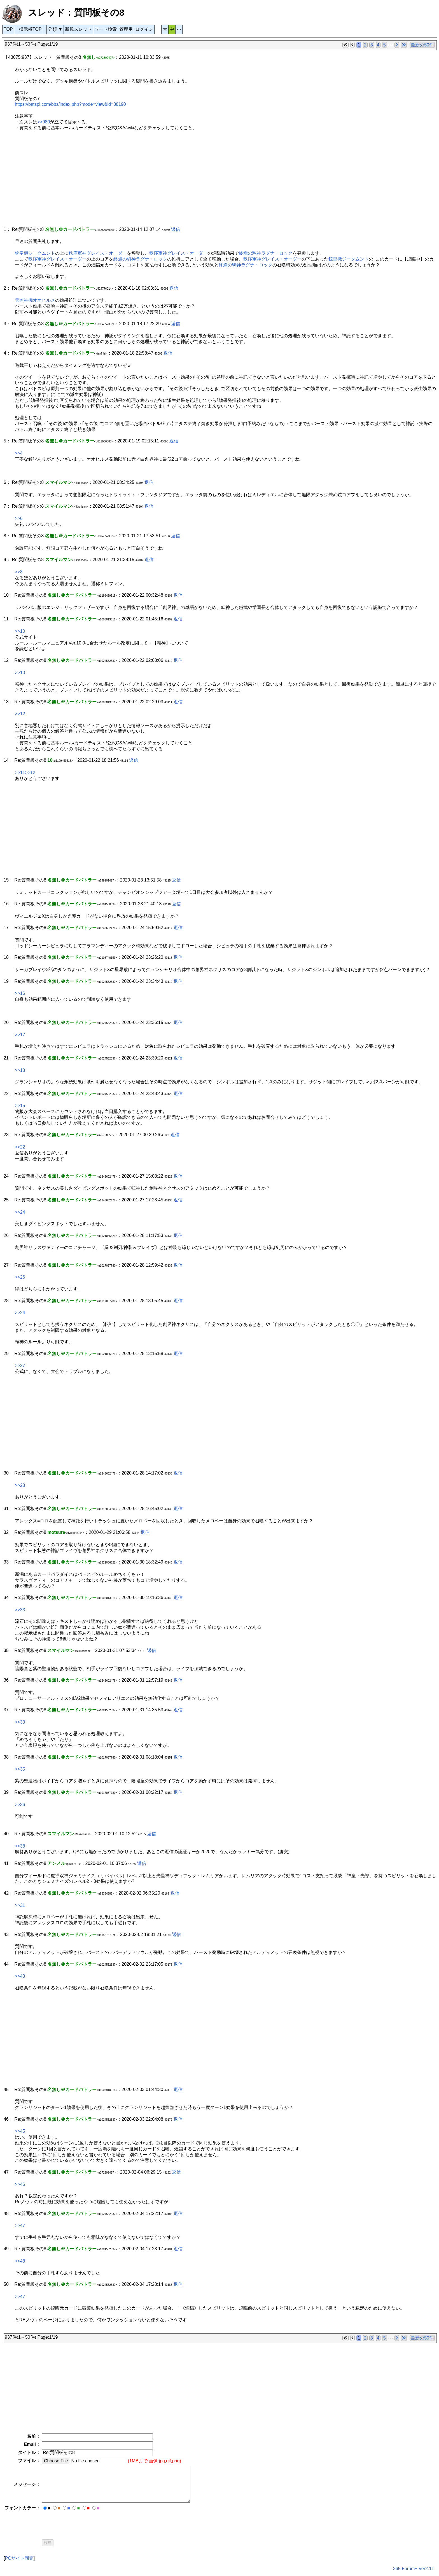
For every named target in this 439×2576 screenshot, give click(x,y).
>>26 (20, 1277)
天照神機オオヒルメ (35, 300)
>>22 (20, 1147)
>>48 (20, 2261)
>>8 (19, 571)
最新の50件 (422, 45)
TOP (8, 29)
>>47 (20, 2225)
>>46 (20, 2184)
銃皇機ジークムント (35, 253)
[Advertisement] (172, 181)
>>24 (20, 1212)
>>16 (20, 993)
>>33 (20, 1609)
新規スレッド (78, 29)
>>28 (20, 1485)
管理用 (126, 29)
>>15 (20, 1105)
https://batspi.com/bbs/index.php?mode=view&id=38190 (70, 104)
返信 (175, 229)
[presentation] (84, 2523)
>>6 (19, 518)
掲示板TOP (30, 29)
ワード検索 (105, 29)
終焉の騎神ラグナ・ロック (266, 253)
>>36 (20, 1804)
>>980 (43, 121)
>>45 (20, 2131)
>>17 (20, 1034)
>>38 (20, 1846)
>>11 (20, 772)
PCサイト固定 (19, 2558)
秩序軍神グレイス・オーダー (98, 253)
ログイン (144, 29)
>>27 (20, 1365)
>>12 (20, 713)
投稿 (47, 2542)
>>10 (20, 631)
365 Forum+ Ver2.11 (413, 2568)
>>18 (20, 1070)
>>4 (19, 453)
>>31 (20, 1905)
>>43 (20, 1976)
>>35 (20, 1769)
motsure (56, 1532)
